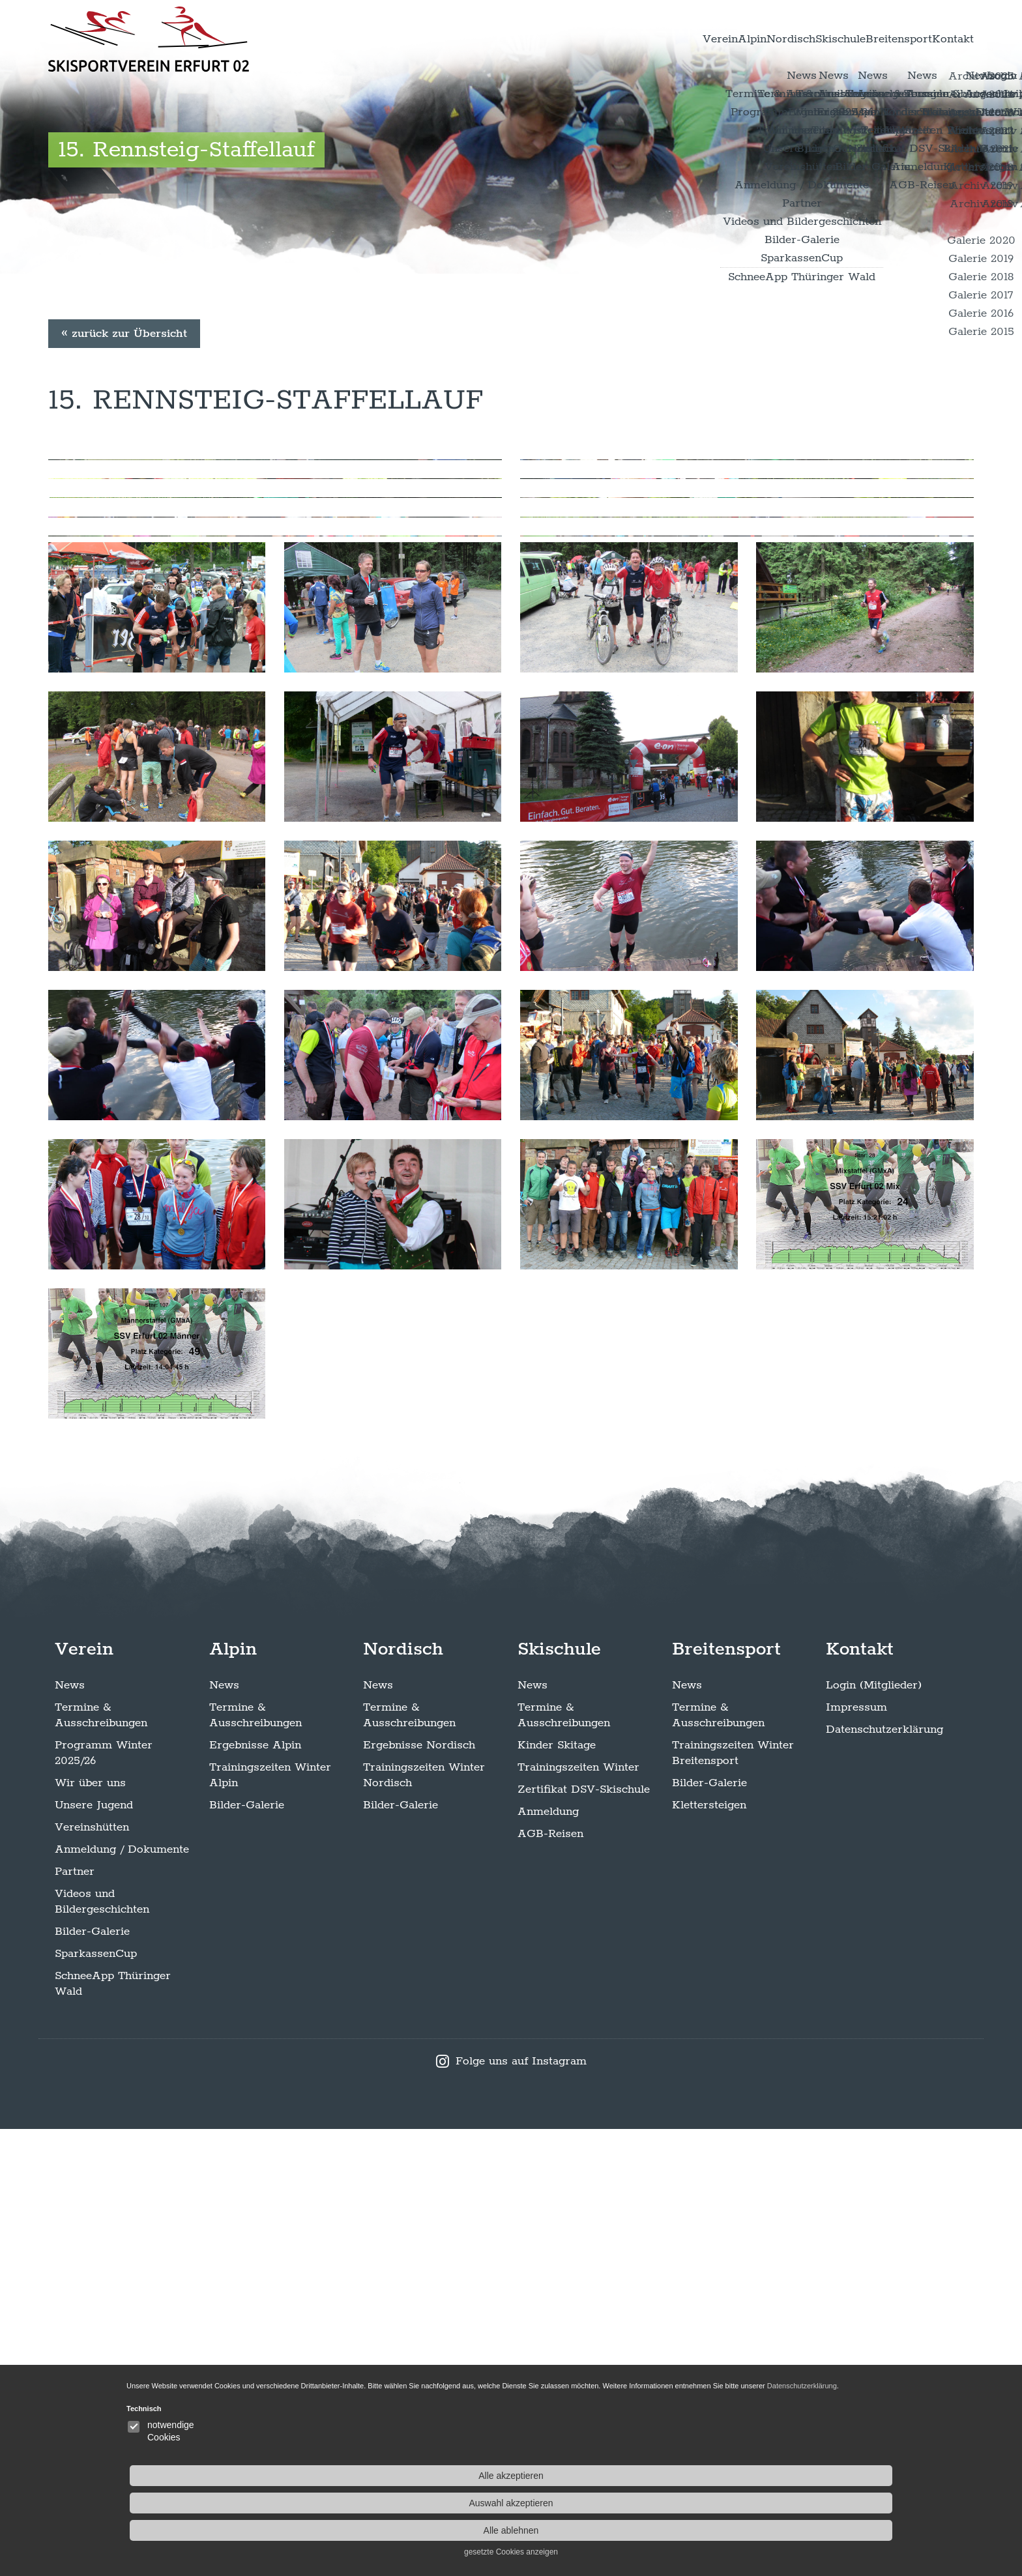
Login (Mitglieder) (874, 2132)
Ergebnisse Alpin (255, 2192)
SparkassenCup (96, 2401)
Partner (75, 2318)
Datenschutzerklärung (884, 2176)
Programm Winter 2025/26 (104, 2200)
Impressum (856, 2154)
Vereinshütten (92, 2274)
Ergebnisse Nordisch (419, 2192)
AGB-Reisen (550, 2281)
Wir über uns (90, 2230)
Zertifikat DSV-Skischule (584, 2236)
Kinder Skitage (557, 2192)
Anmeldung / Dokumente (122, 2296)
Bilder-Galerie (92, 2378)
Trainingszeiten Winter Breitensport (733, 2200)
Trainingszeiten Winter (578, 2214)
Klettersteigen (709, 2252)
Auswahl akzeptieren (823, 2488)
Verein (571, 38)
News (70, 2132)
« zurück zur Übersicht (124, 549)
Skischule (770, 38)
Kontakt (940, 38)
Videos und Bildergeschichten (102, 2349)
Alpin (628, 38)
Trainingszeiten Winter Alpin (270, 2222)
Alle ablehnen (824, 2515)
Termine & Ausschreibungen (101, 2162)
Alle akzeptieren (823, 2460)
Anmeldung (548, 2258)
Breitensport (858, 38)
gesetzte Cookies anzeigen (824, 2536)
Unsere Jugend (94, 2252)
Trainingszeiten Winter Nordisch (424, 2222)
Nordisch (692, 38)
